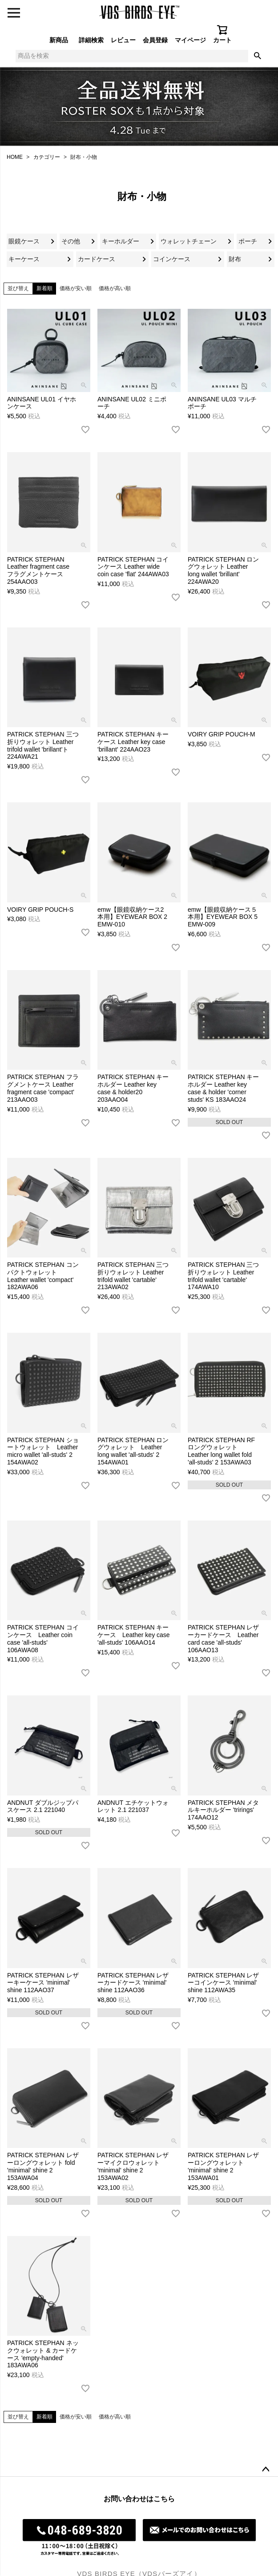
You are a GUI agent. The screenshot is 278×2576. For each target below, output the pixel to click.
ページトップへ (265, 2470)
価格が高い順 (115, 288)
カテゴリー (46, 157)
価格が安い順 (76, 288)
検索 (257, 56)
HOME (15, 157)
